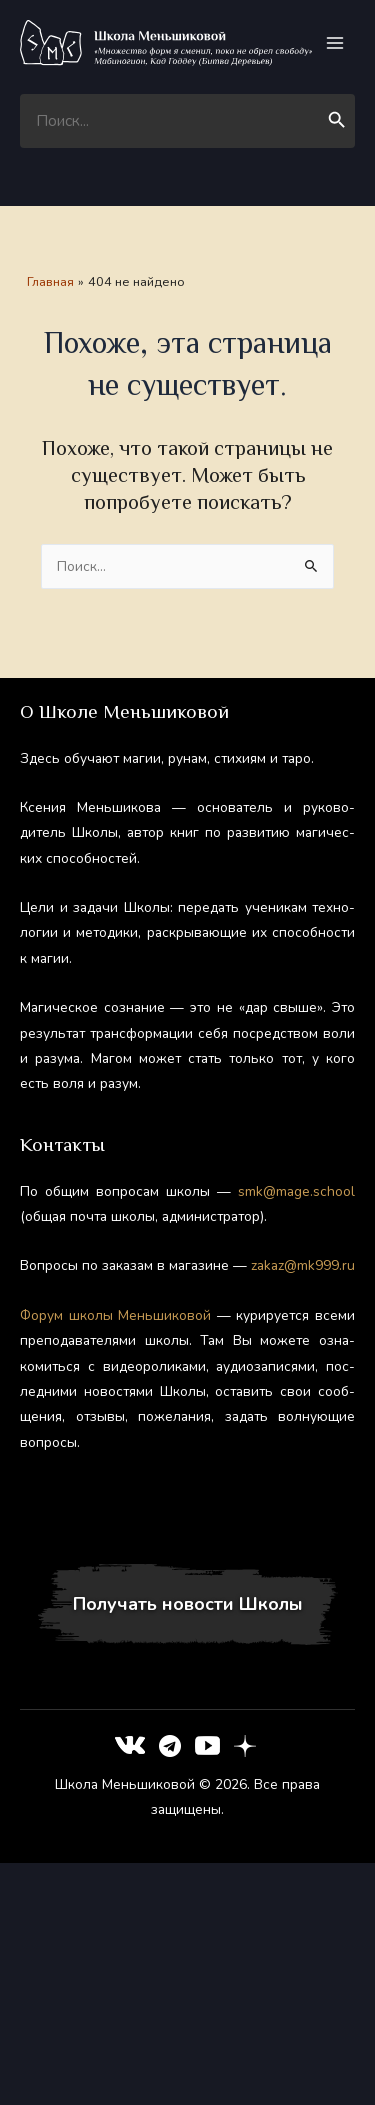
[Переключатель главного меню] (335, 43)
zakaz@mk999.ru (303, 1265)
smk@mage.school (296, 1191)
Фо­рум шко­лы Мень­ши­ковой (115, 1315)
